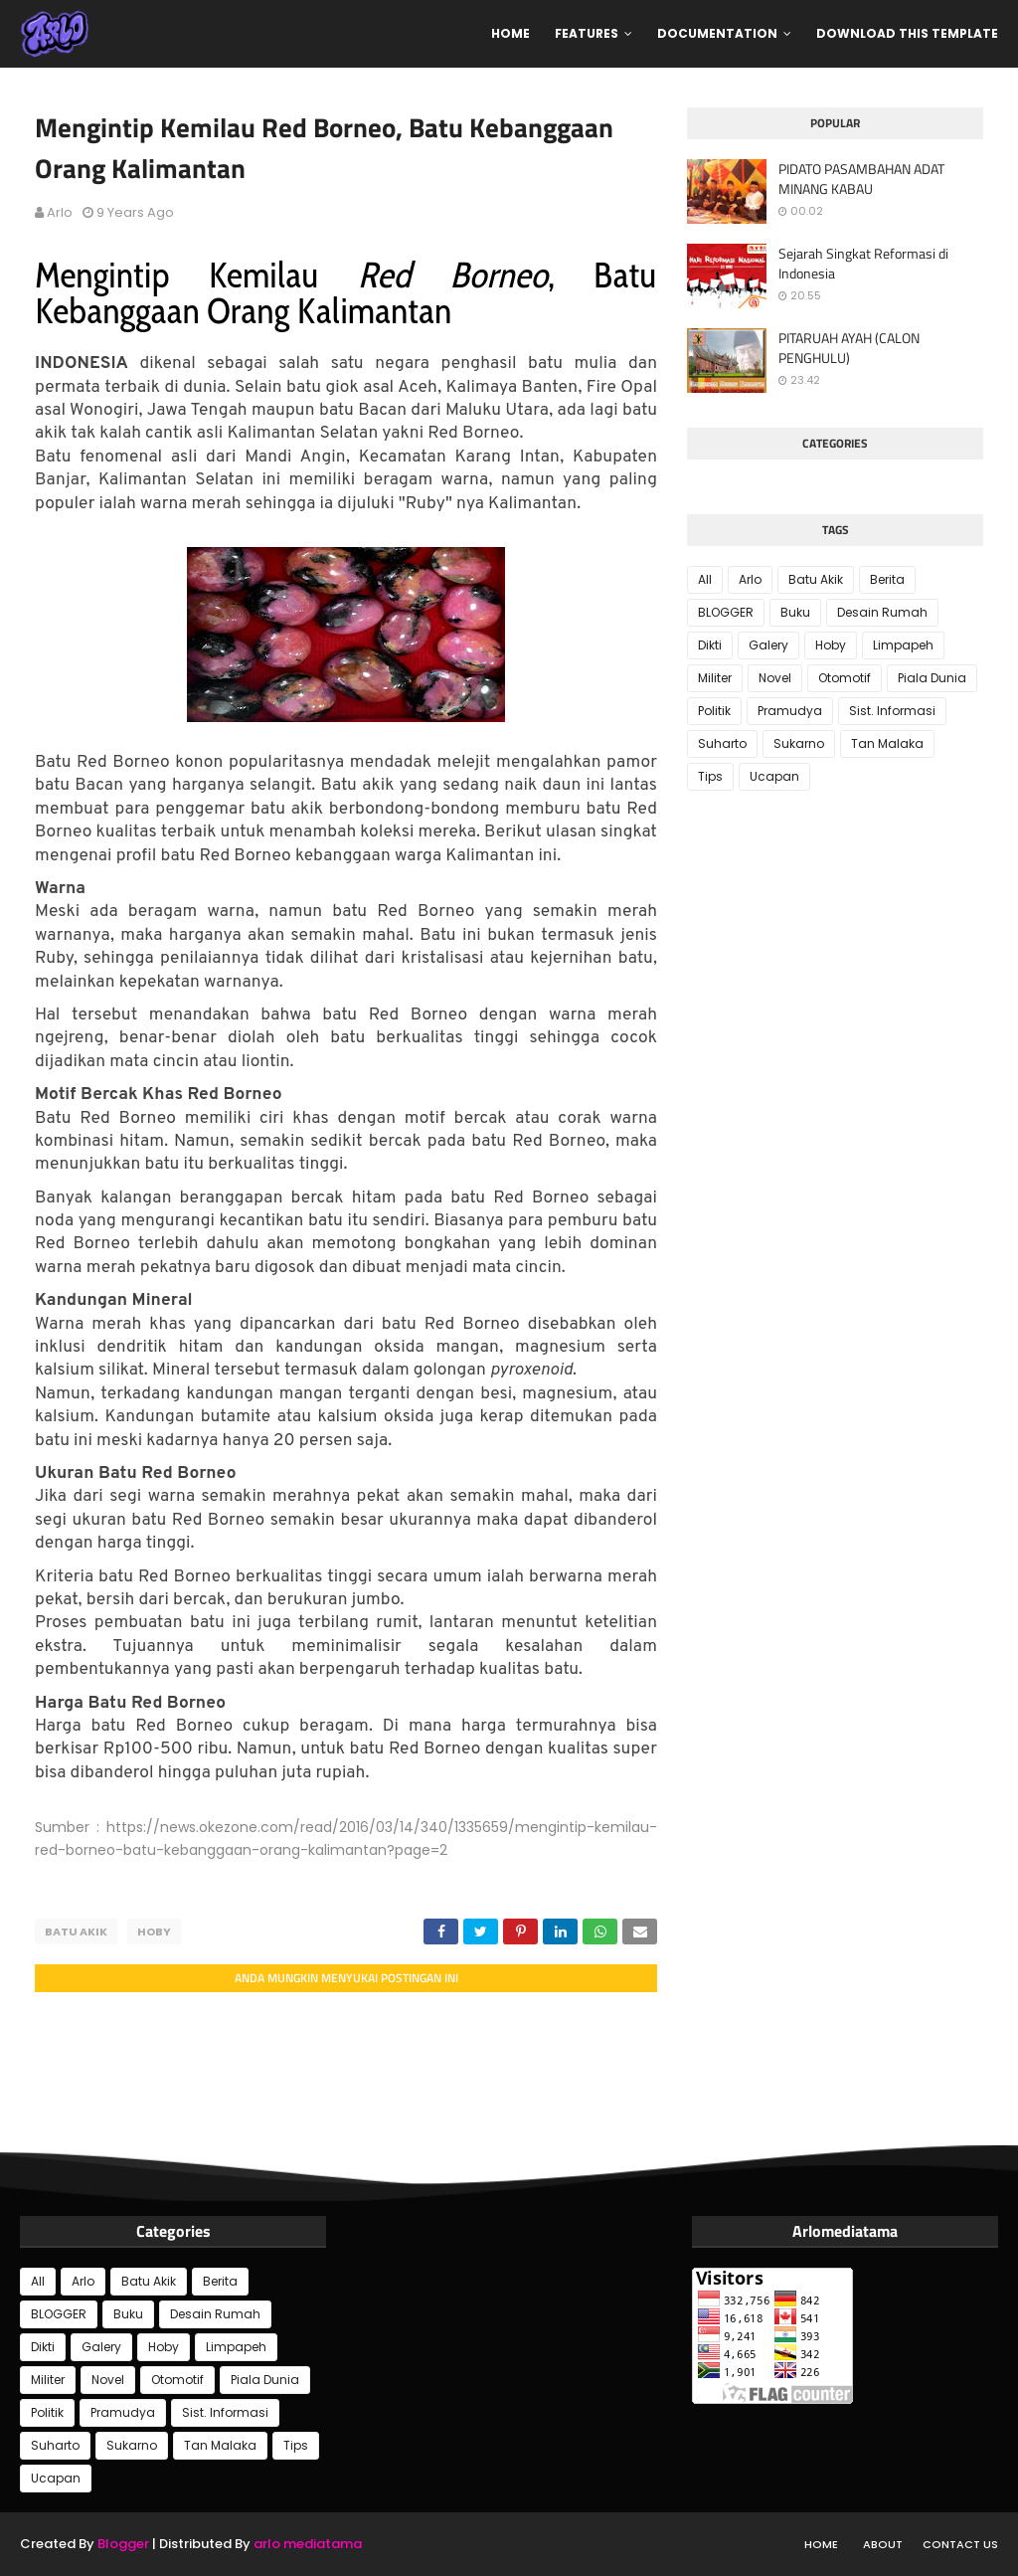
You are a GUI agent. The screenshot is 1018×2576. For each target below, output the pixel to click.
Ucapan (774, 776)
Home (821, 2544)
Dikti (710, 645)
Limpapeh (903, 645)
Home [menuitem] (510, 33)
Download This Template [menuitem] (907, 33)
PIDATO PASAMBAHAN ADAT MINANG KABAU (861, 178)
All (705, 579)
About (883, 2544)
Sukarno (798, 743)
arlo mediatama (308, 2543)
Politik (714, 710)
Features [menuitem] (586, 33)
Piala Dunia (932, 677)
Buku (795, 612)
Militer (715, 677)
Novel (775, 677)
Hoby (154, 1931)
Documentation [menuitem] (717, 33)
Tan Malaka (887, 743)
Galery (768, 645)
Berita (887, 579)
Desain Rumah (882, 612)
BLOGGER (726, 612)
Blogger (123, 2543)
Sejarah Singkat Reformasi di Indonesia (863, 263)
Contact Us (960, 2544)
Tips (710, 776)
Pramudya (790, 710)
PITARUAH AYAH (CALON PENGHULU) (849, 347)
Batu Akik (76, 1931)
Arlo (60, 212)
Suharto (722, 743)
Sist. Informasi (892, 710)
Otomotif (844, 677)
